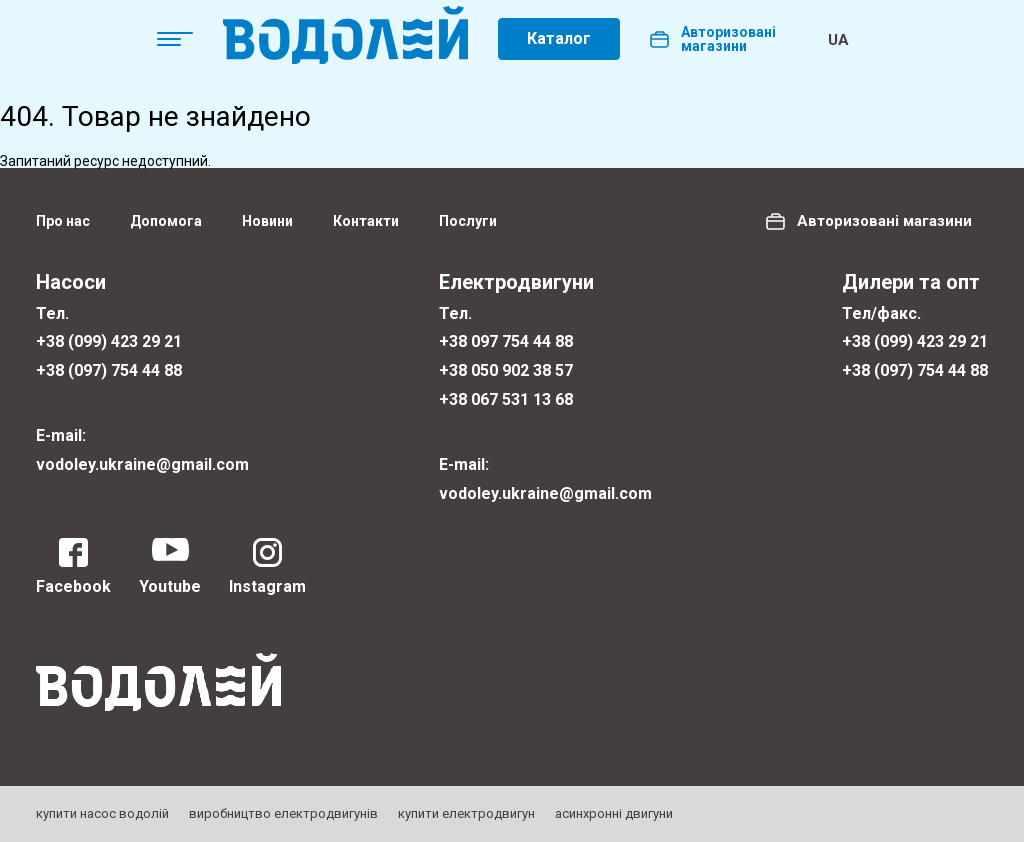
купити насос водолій (102, 813)
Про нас (63, 221)
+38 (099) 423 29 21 (109, 341)
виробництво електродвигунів (283, 813)
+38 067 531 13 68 (506, 399)
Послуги (468, 221)
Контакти (366, 221)
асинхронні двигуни (614, 813)
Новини (267, 221)
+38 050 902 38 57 (506, 370)
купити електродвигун (466, 813)
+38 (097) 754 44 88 (109, 370)
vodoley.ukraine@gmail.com (142, 464)
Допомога (166, 221)
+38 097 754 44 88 (506, 341)
